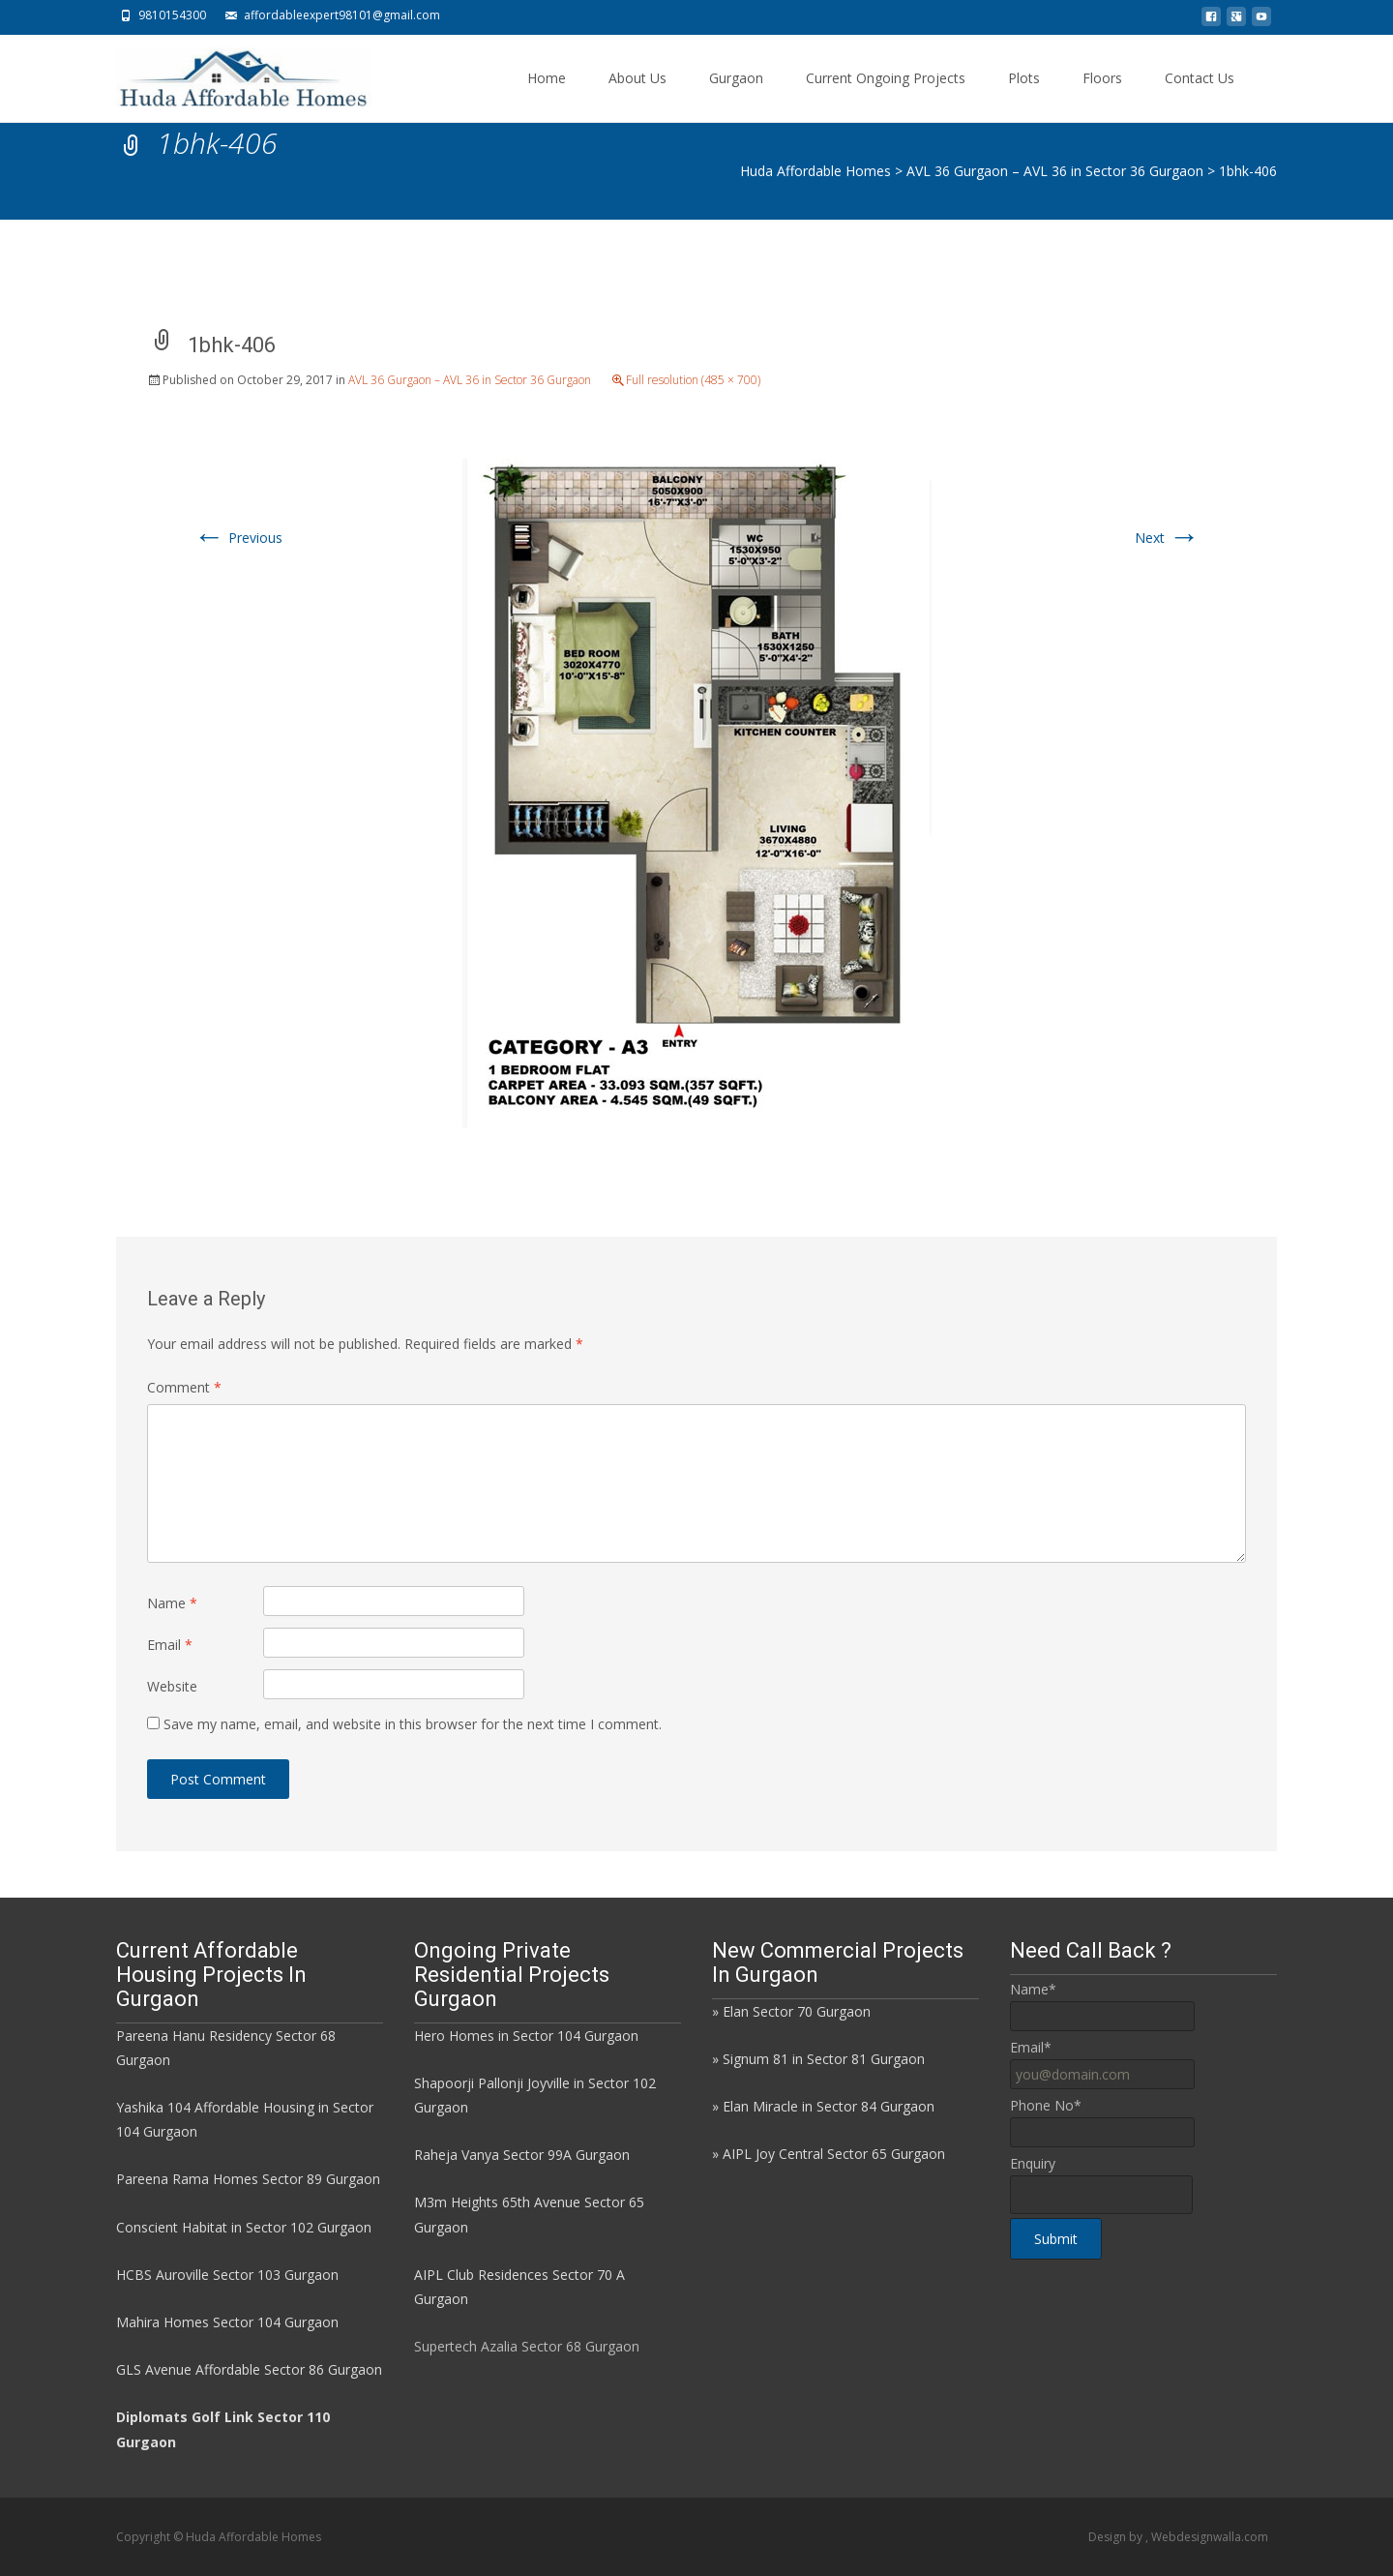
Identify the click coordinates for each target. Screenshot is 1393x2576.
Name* (1033, 1989)
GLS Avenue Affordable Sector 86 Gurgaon (249, 2369)
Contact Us (1199, 78)
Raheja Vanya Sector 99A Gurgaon (522, 2154)
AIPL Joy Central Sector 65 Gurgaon (834, 2153)
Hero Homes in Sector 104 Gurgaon (526, 2035)
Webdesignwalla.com (1209, 2537)
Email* (1031, 2047)
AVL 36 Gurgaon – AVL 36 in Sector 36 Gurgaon (469, 380)
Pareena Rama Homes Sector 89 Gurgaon (248, 2179)
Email (170, 1644)
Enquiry (1032, 2163)
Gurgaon (736, 78)
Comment (184, 1387)
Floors (1102, 78)
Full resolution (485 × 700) (693, 380)
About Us (637, 78)
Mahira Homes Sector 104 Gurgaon (227, 2322)
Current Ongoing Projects (885, 78)
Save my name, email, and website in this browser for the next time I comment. (412, 1724)
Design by (1116, 2537)
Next (1167, 537)
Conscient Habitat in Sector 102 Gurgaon (243, 2227)
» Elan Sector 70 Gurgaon (791, 2011)
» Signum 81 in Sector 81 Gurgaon (818, 2059)
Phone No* (1046, 2105)
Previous (237, 537)
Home (546, 78)
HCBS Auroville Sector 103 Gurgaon (227, 2274)
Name (172, 1603)
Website (172, 1686)
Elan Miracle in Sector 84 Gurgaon (828, 2106)
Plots (1024, 78)
